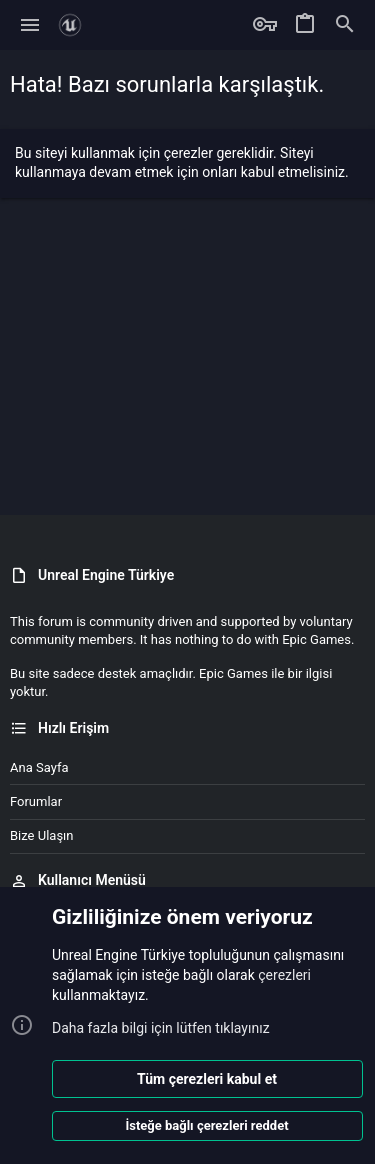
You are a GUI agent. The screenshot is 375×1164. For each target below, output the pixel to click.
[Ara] (345, 25)
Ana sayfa (39, 767)
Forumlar (36, 801)
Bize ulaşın (42, 835)
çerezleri (284, 975)
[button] (30, 25)
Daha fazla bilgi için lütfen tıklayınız (161, 1028)
